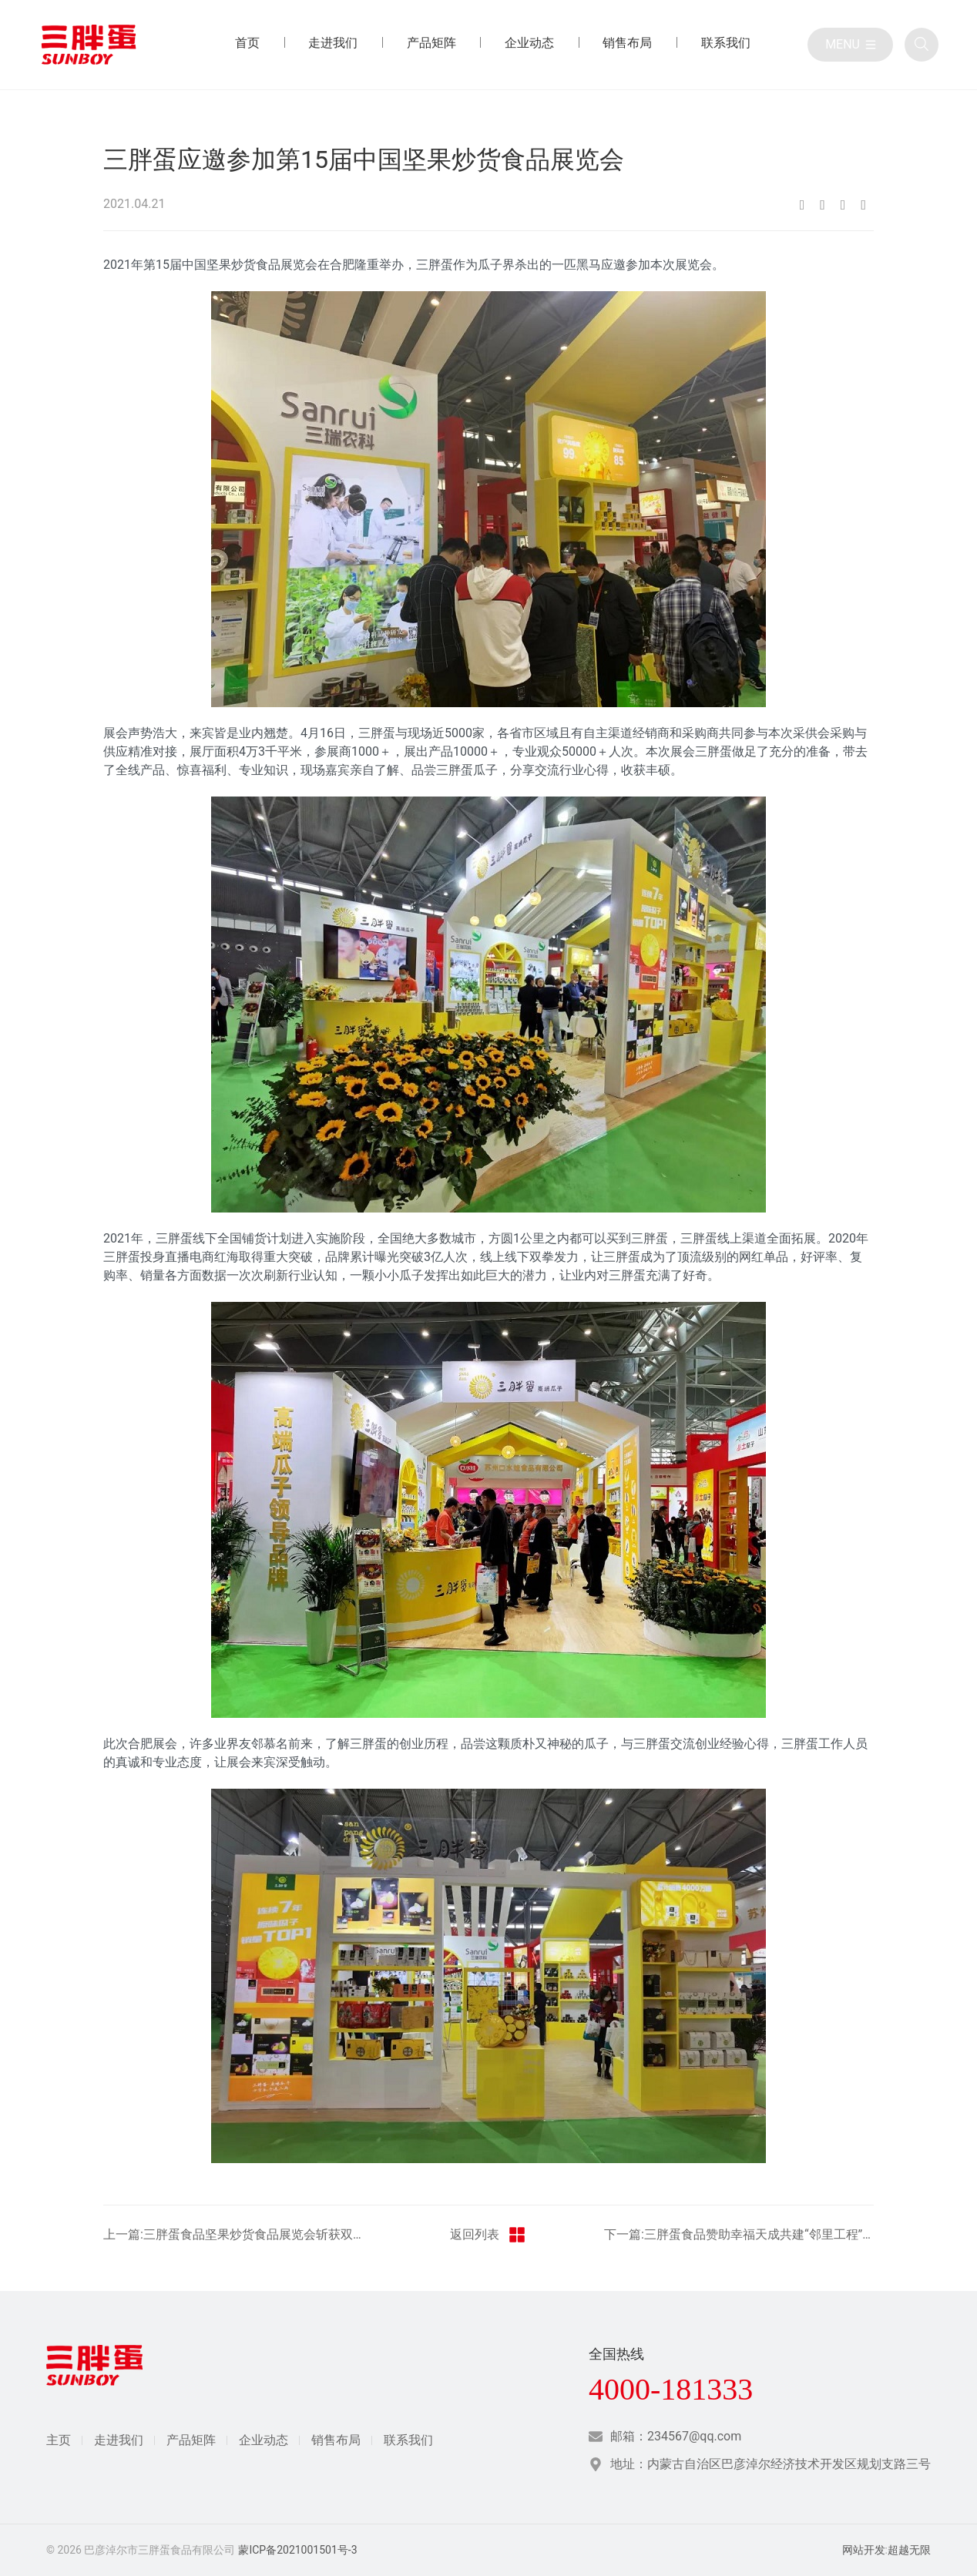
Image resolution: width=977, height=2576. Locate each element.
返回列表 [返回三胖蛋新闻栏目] (488, 2235)
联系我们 (408, 2440)
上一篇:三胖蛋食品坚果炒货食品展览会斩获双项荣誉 (238, 2234)
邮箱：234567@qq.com (675, 2436)
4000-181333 (671, 2390)
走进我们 (118, 2440)
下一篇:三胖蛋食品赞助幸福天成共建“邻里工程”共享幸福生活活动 (739, 2234)
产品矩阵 (191, 2440)
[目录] (850, 45)
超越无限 (909, 2550)
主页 (58, 2440)
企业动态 (263, 2440)
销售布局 (336, 2440)
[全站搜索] (921, 45)
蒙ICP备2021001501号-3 (297, 2550)
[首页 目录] (247, 44)
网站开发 (863, 2550)
